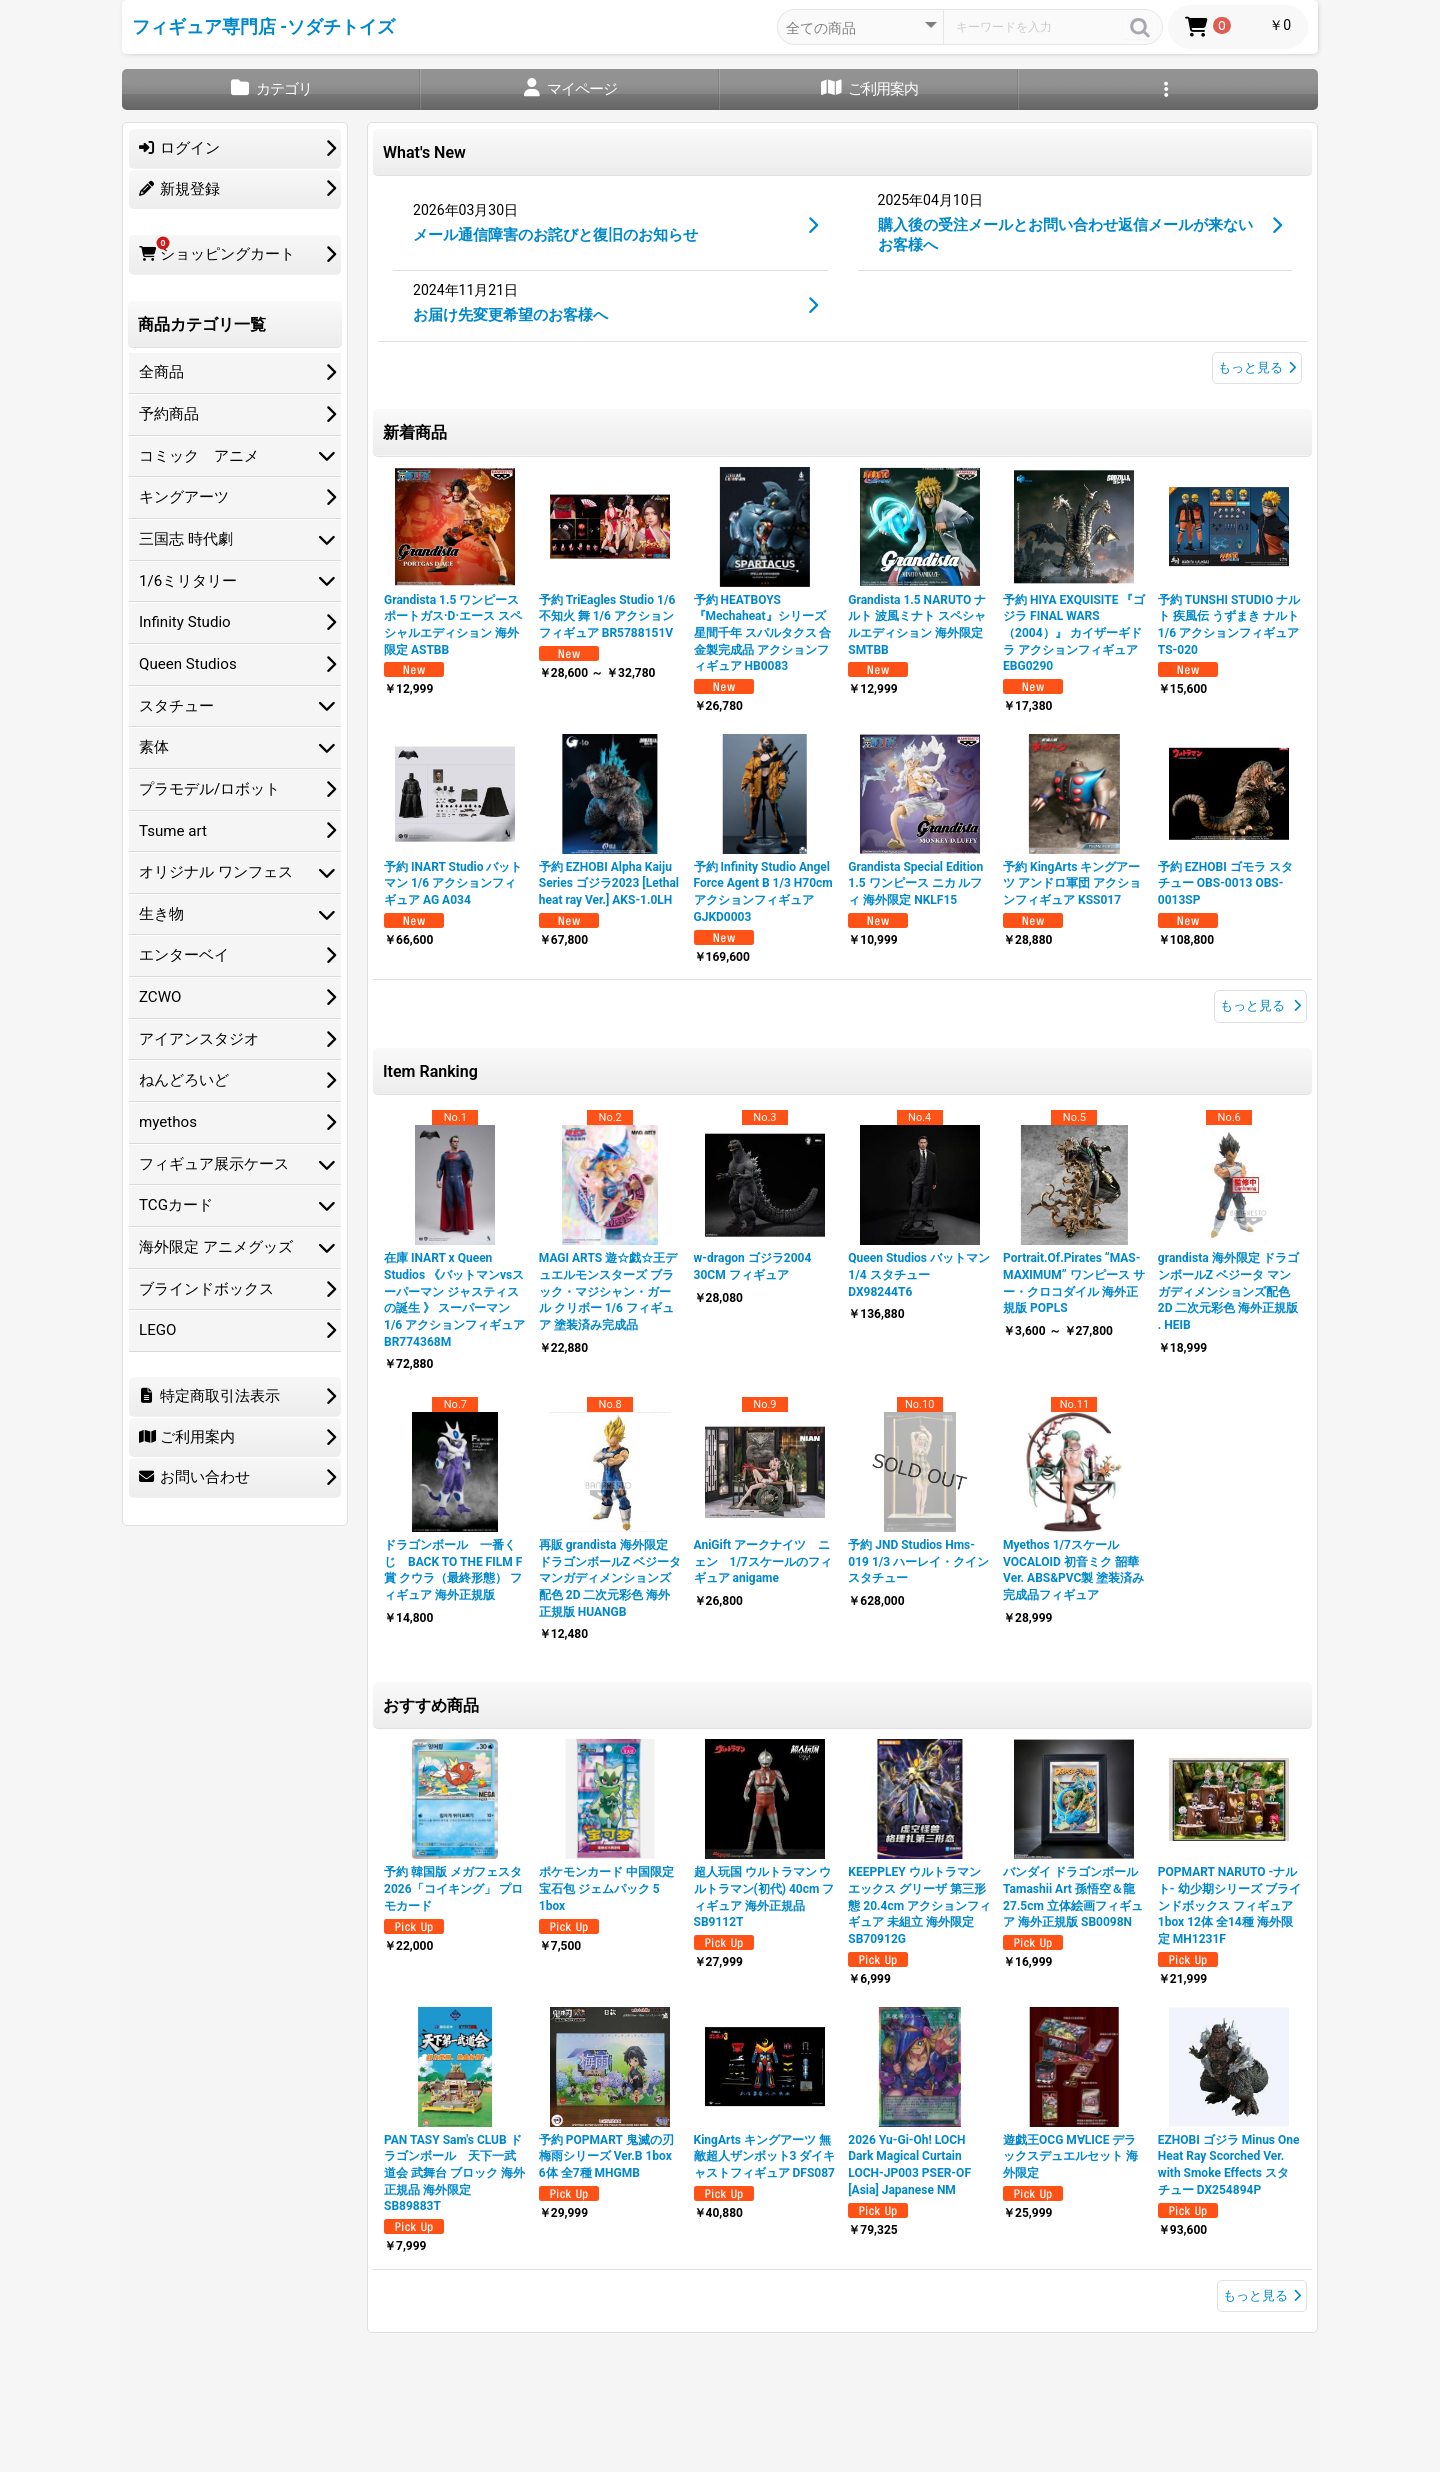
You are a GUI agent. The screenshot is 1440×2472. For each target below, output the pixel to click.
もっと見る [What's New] (1257, 367)
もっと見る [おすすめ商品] (1262, 2295)
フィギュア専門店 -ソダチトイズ (263, 27)
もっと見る (1260, 1005)
